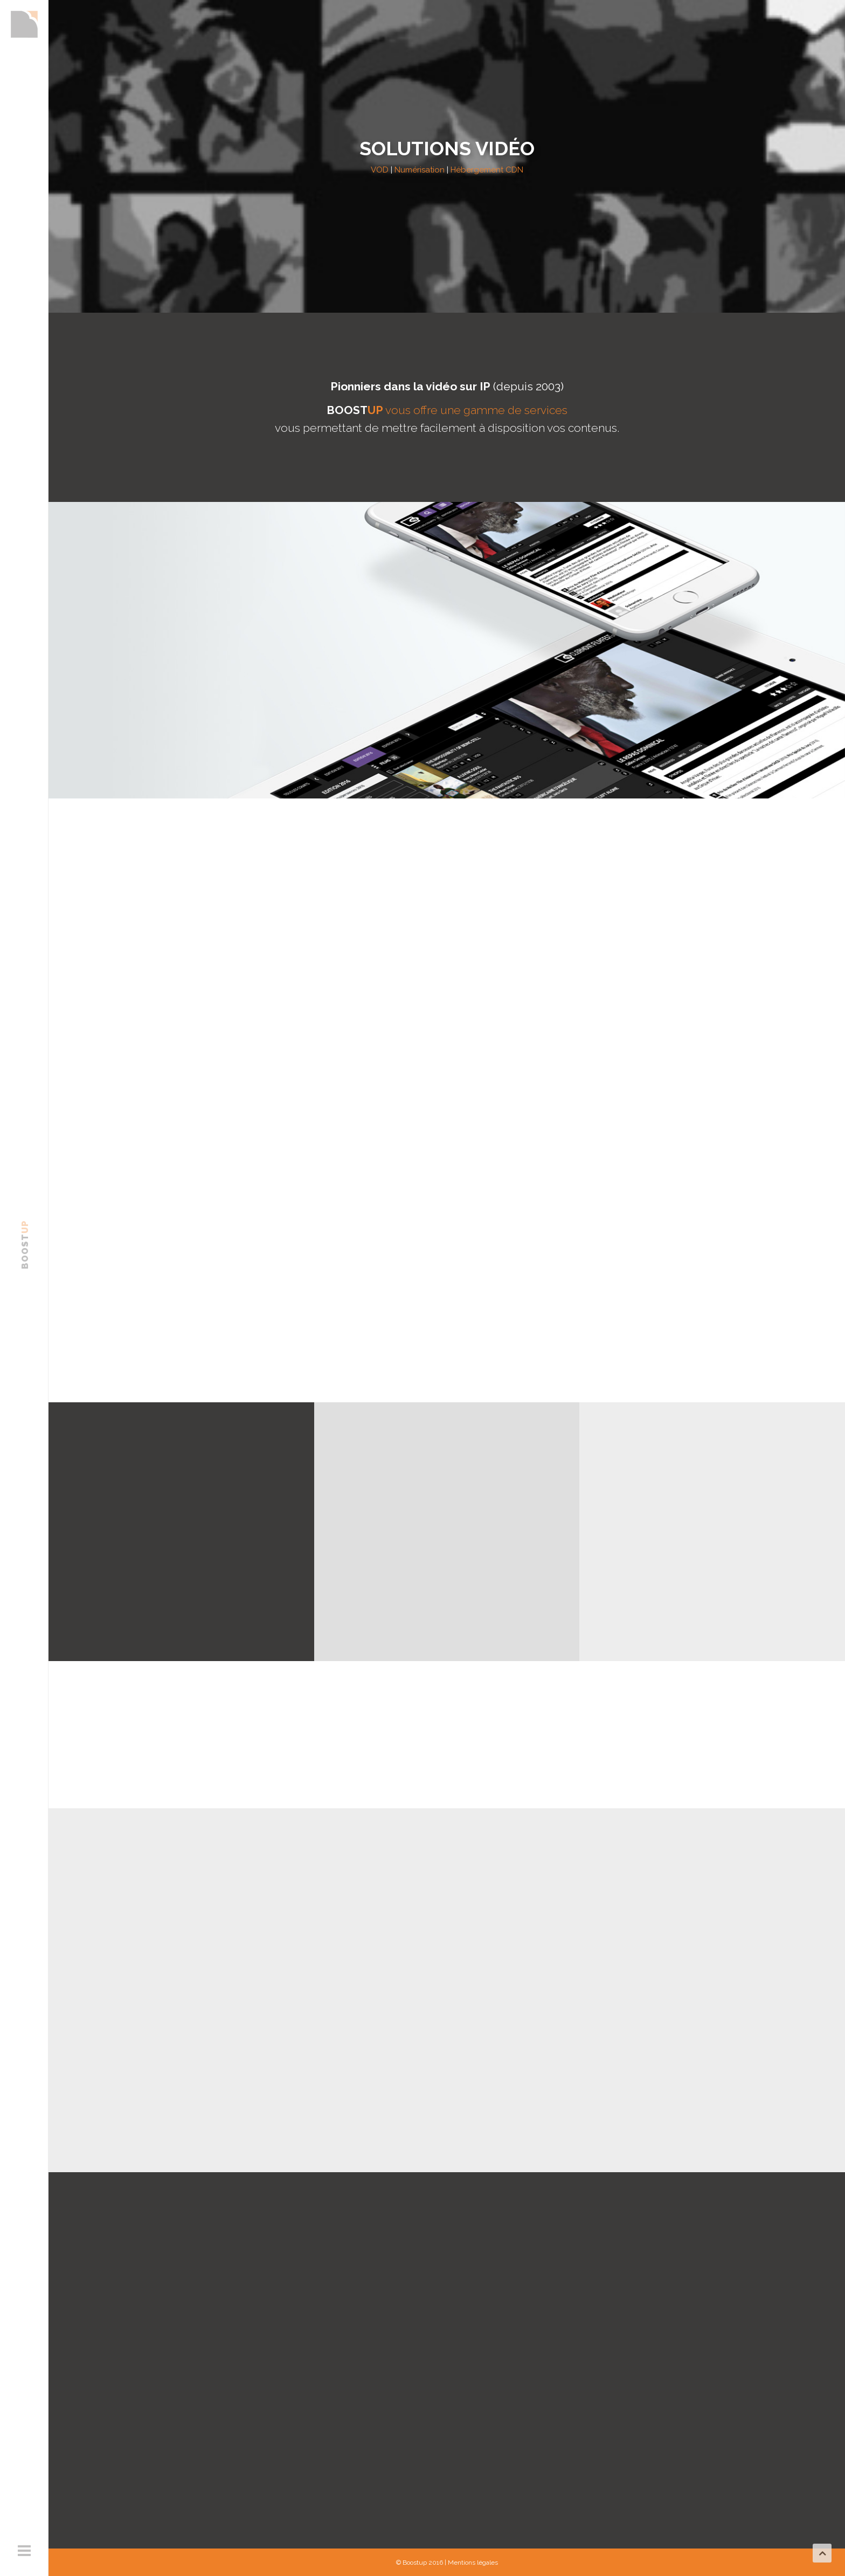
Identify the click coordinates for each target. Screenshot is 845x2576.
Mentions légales (473, 2562)
